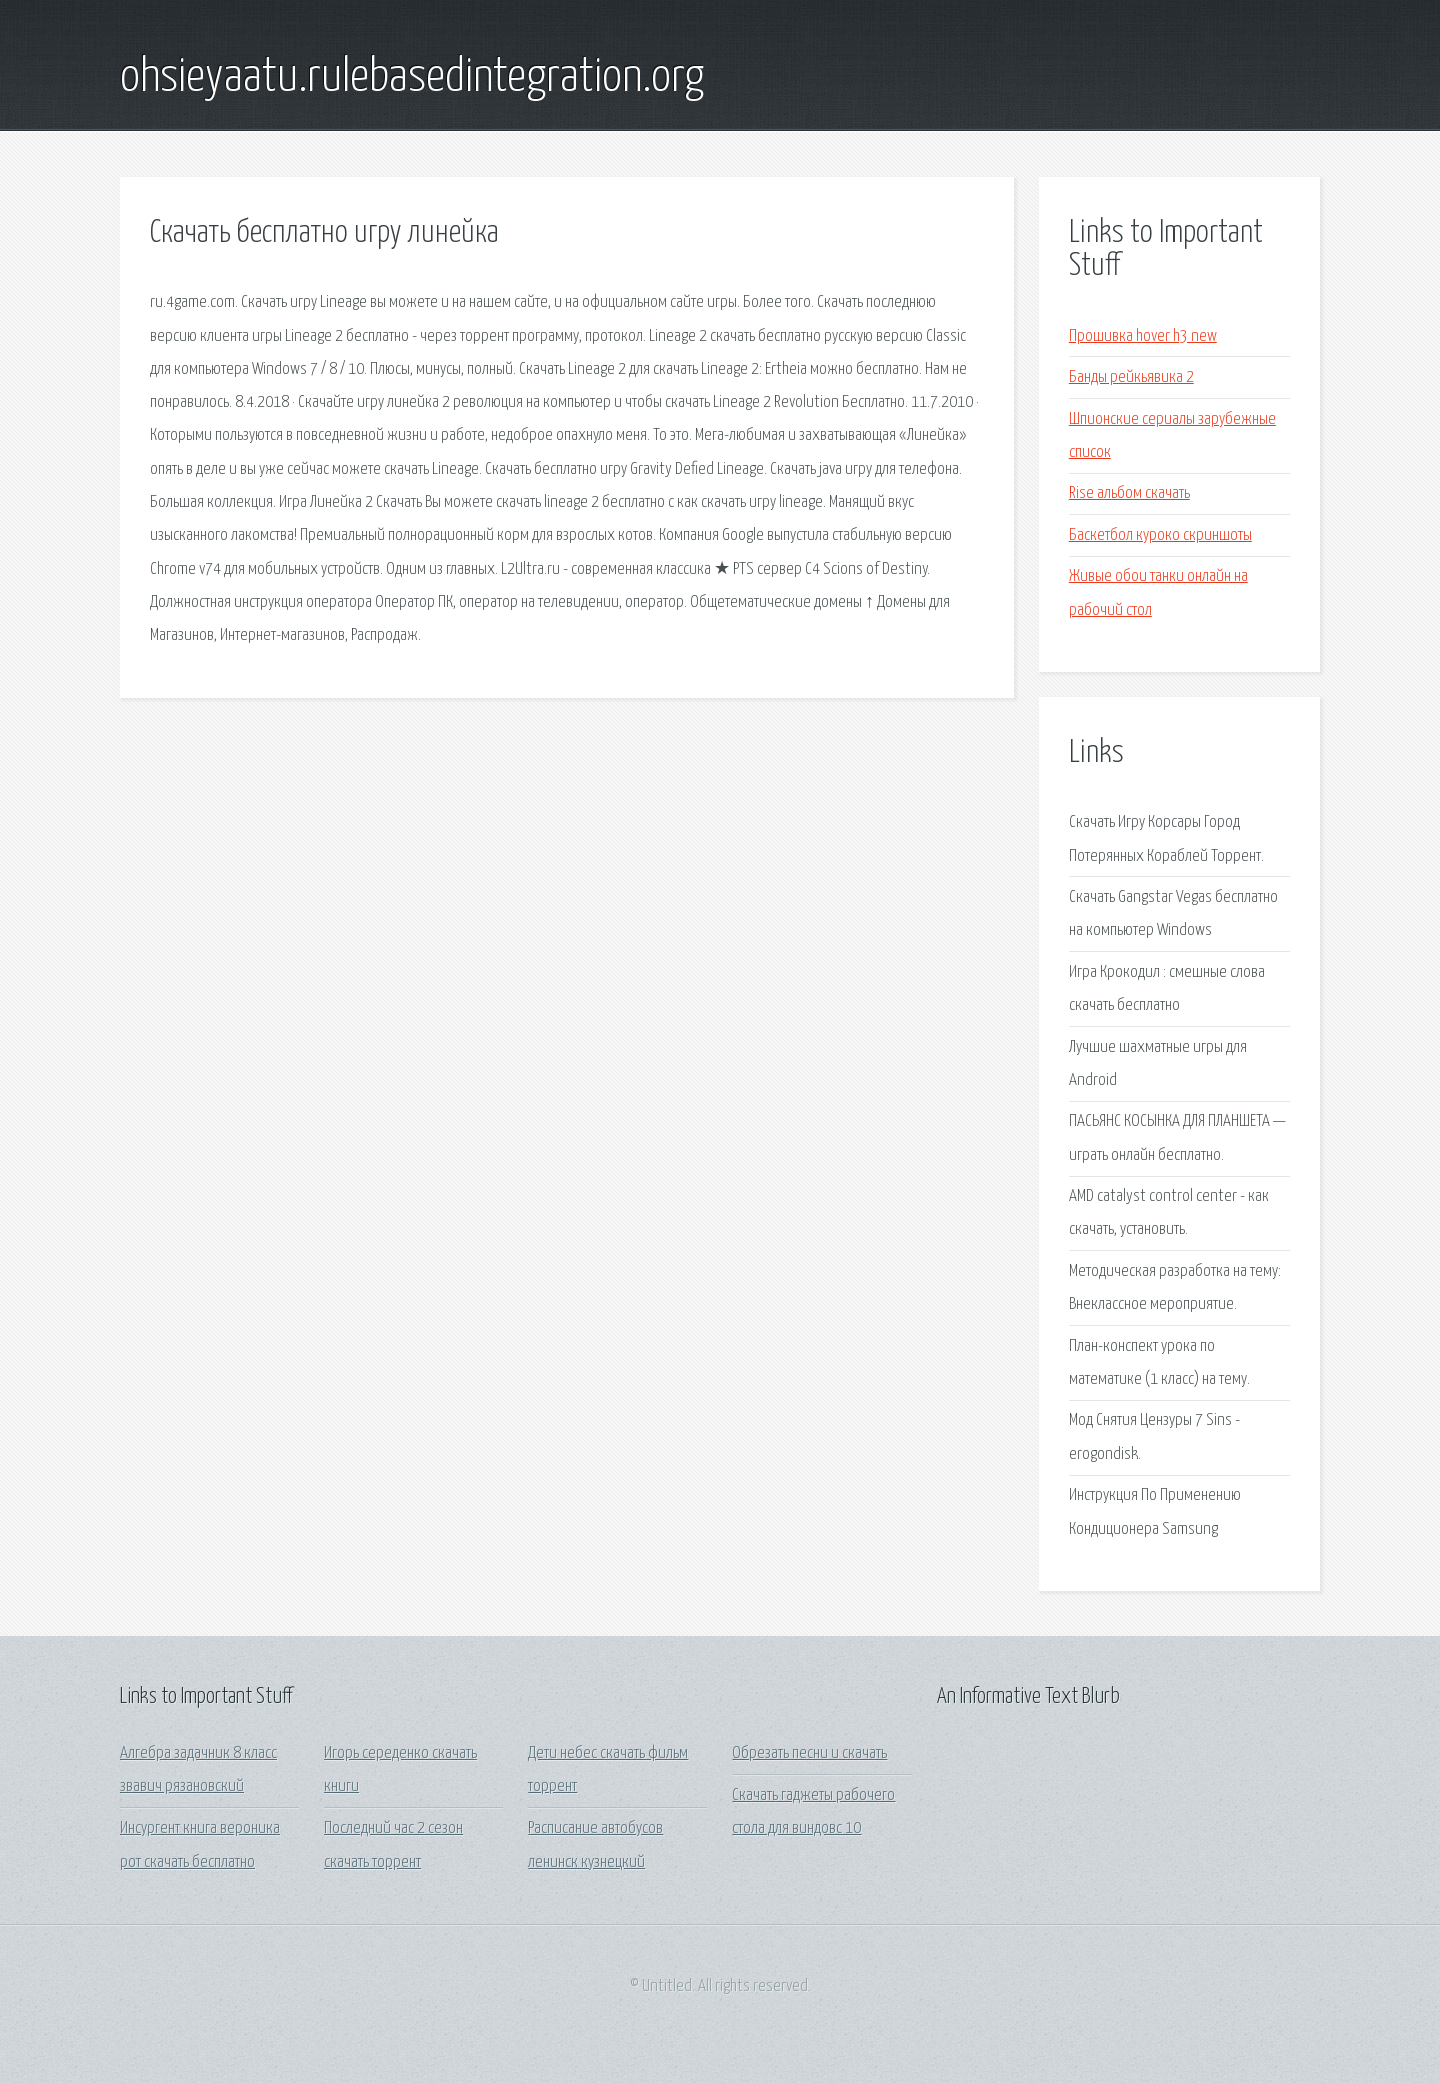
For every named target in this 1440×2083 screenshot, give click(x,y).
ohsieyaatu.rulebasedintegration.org (412, 78)
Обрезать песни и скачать (809, 1753)
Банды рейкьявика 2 (1131, 377)
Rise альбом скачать (1129, 493)
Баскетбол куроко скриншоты (1160, 535)
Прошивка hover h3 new (1143, 336)
